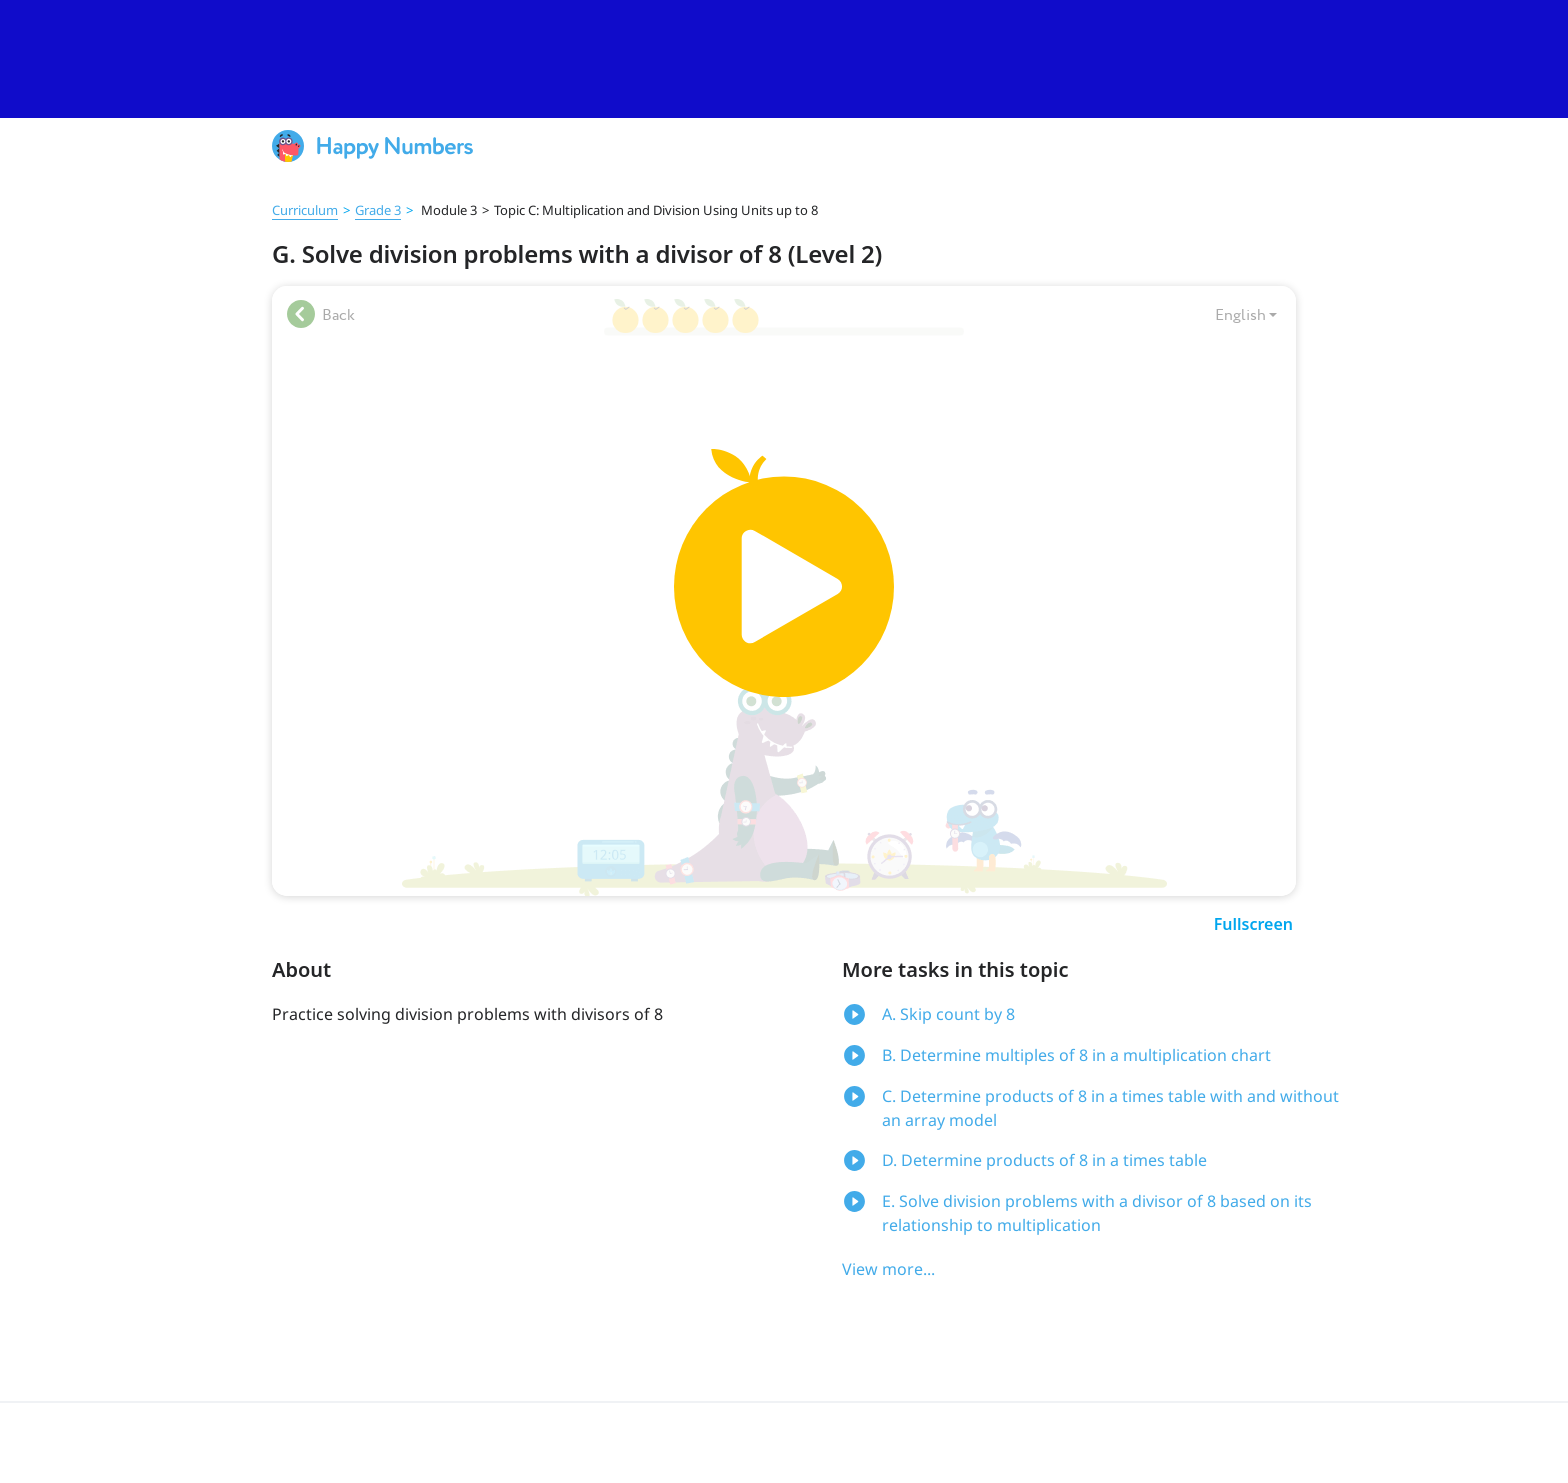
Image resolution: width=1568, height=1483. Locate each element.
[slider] (784, 59)
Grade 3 (378, 210)
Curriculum (305, 210)
